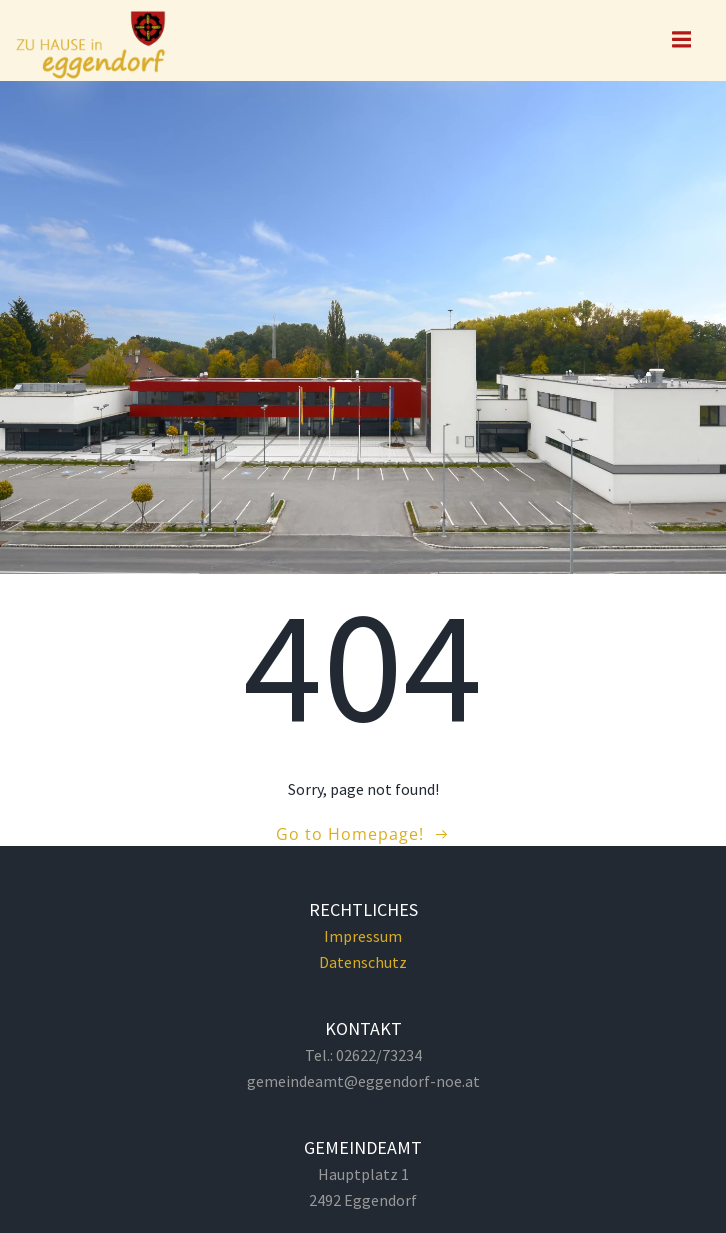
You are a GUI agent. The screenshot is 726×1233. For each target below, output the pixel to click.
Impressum (363, 936)
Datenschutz (363, 962)
